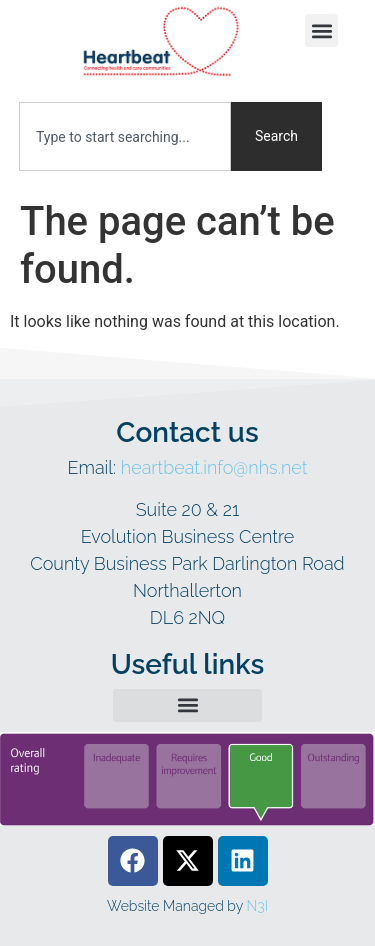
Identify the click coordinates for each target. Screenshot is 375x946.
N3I (257, 906)
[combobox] (125, 136)
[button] (321, 30)
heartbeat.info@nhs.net (214, 467)
